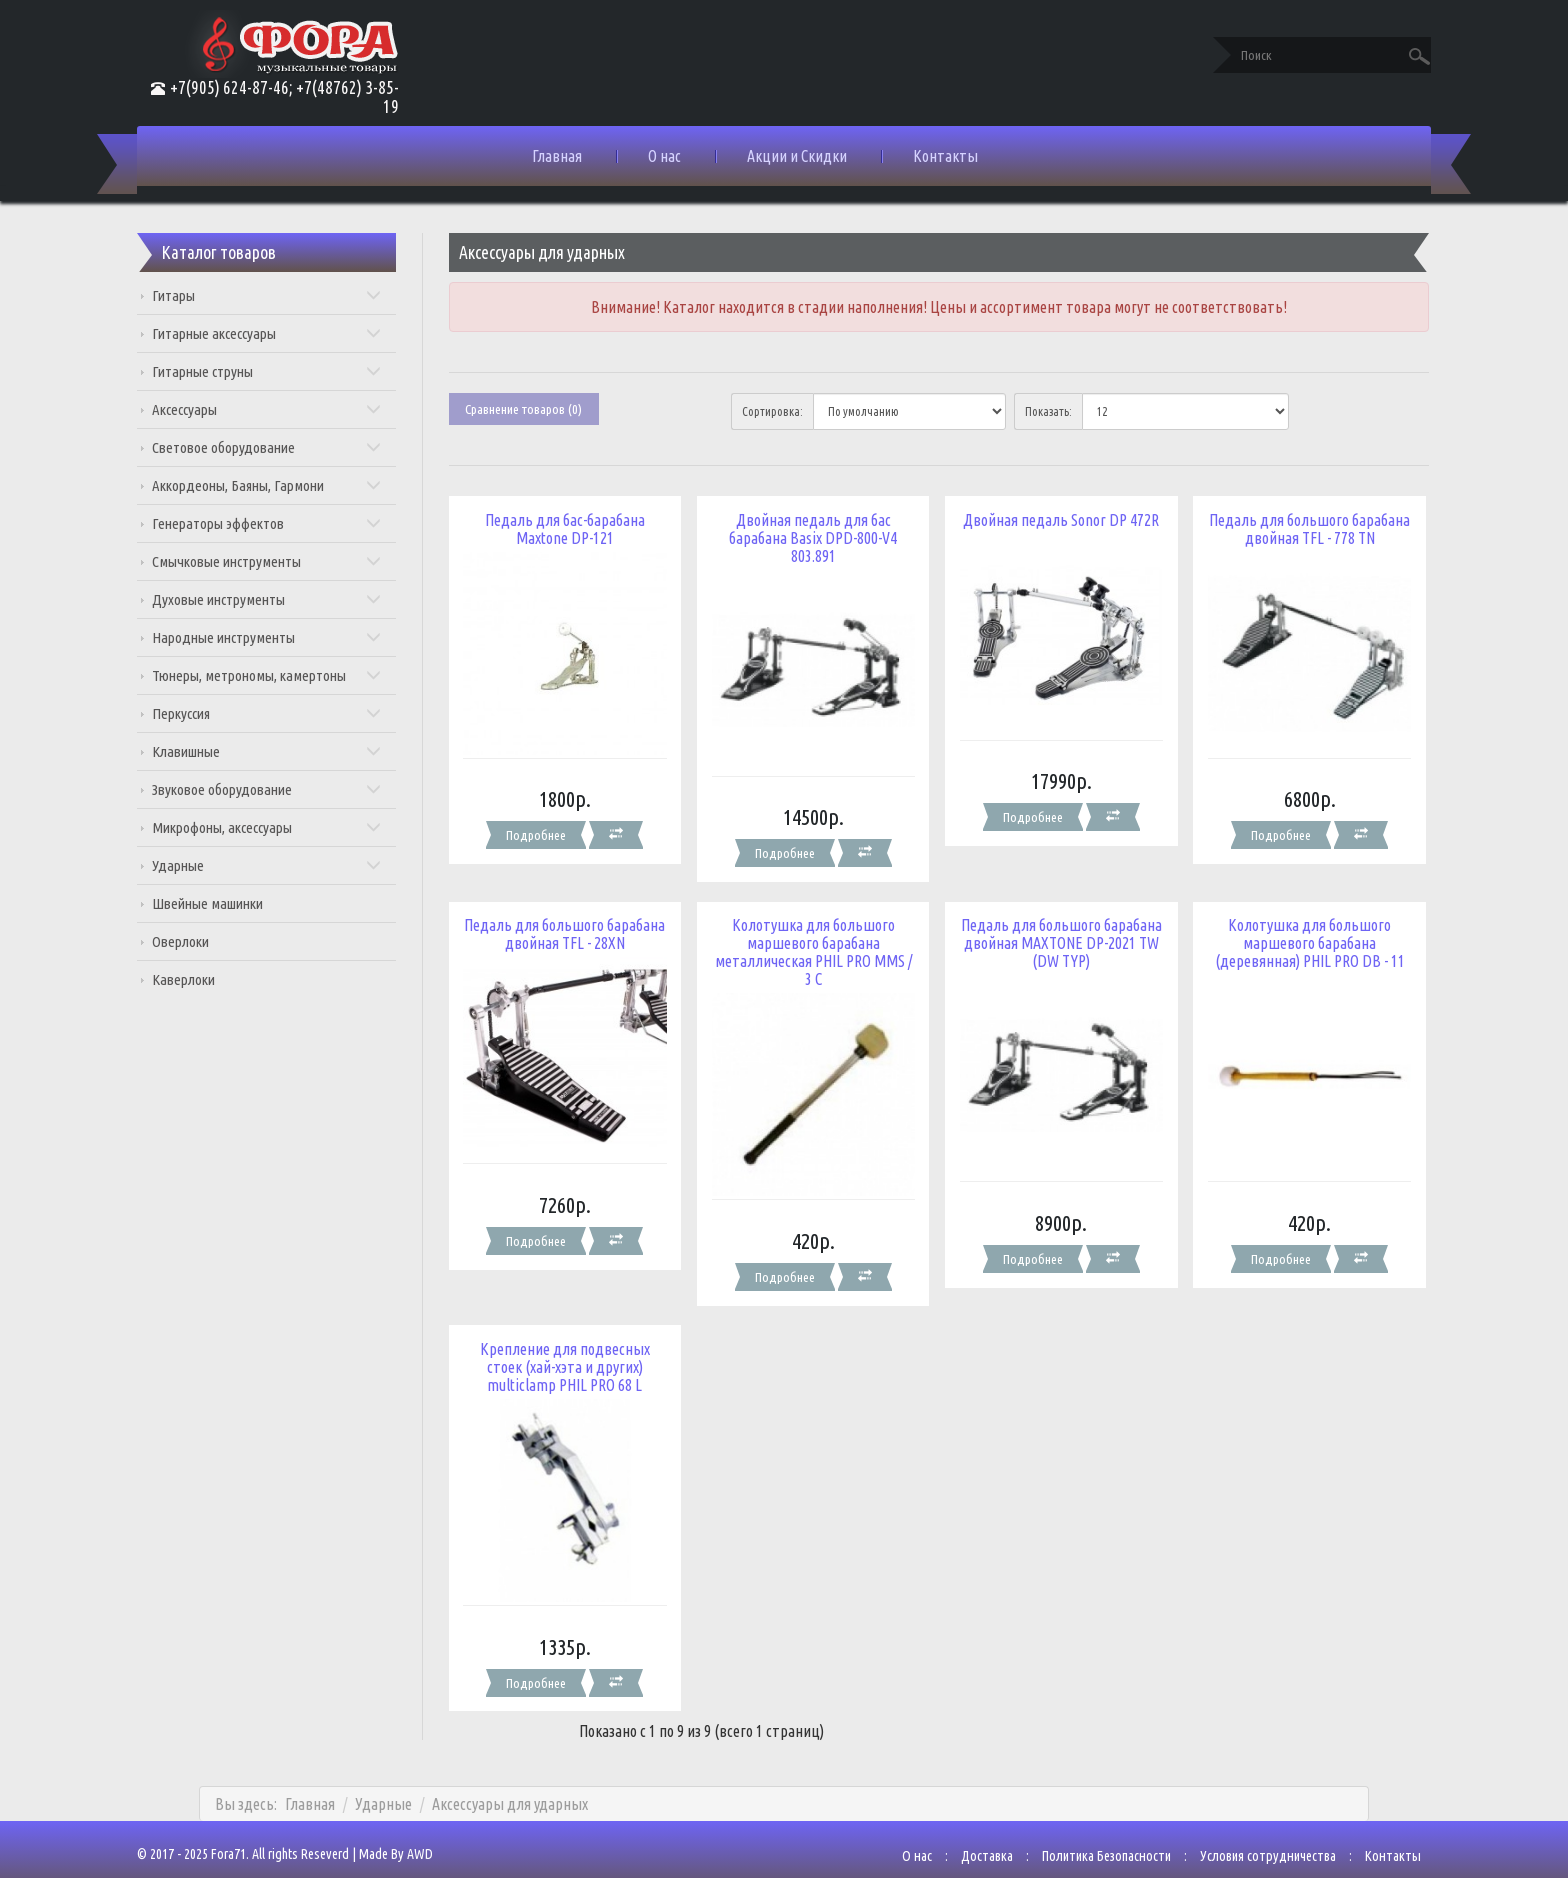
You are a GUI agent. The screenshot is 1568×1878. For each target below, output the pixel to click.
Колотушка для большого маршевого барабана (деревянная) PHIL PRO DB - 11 (1294, 935)
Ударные (282, 865)
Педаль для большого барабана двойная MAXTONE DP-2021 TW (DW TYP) (1053, 935)
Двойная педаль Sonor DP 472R (1053, 519)
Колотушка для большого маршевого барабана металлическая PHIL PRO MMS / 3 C (812, 944)
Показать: (1043, 411)
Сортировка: (775, 411)
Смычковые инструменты (282, 561)
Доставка (967, 1832)
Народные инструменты (282, 637)
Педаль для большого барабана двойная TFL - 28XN (571, 926)
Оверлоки (200, 941)
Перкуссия (282, 713)
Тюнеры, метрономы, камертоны (282, 675)
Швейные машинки (227, 903)
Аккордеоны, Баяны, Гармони (282, 485)
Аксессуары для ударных (510, 1780)
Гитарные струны (282, 371)
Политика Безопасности (1086, 1832)
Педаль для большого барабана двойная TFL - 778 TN (1293, 528)
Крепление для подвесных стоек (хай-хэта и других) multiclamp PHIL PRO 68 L (572, 1351)
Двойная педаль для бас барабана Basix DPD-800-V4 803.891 (812, 537)
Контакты (945, 156)
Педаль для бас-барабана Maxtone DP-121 (572, 528)
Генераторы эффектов (282, 523)
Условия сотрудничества (1248, 1832)
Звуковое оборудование (282, 789)
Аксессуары (282, 409)
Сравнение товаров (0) (533, 409)
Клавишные (282, 751)
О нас (664, 156)
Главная (557, 156)
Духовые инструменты (282, 599)
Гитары (282, 295)
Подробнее (543, 828)
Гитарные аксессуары (282, 333)
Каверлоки (203, 979)
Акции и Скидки (797, 156)
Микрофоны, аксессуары (282, 827)
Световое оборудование (282, 447)
